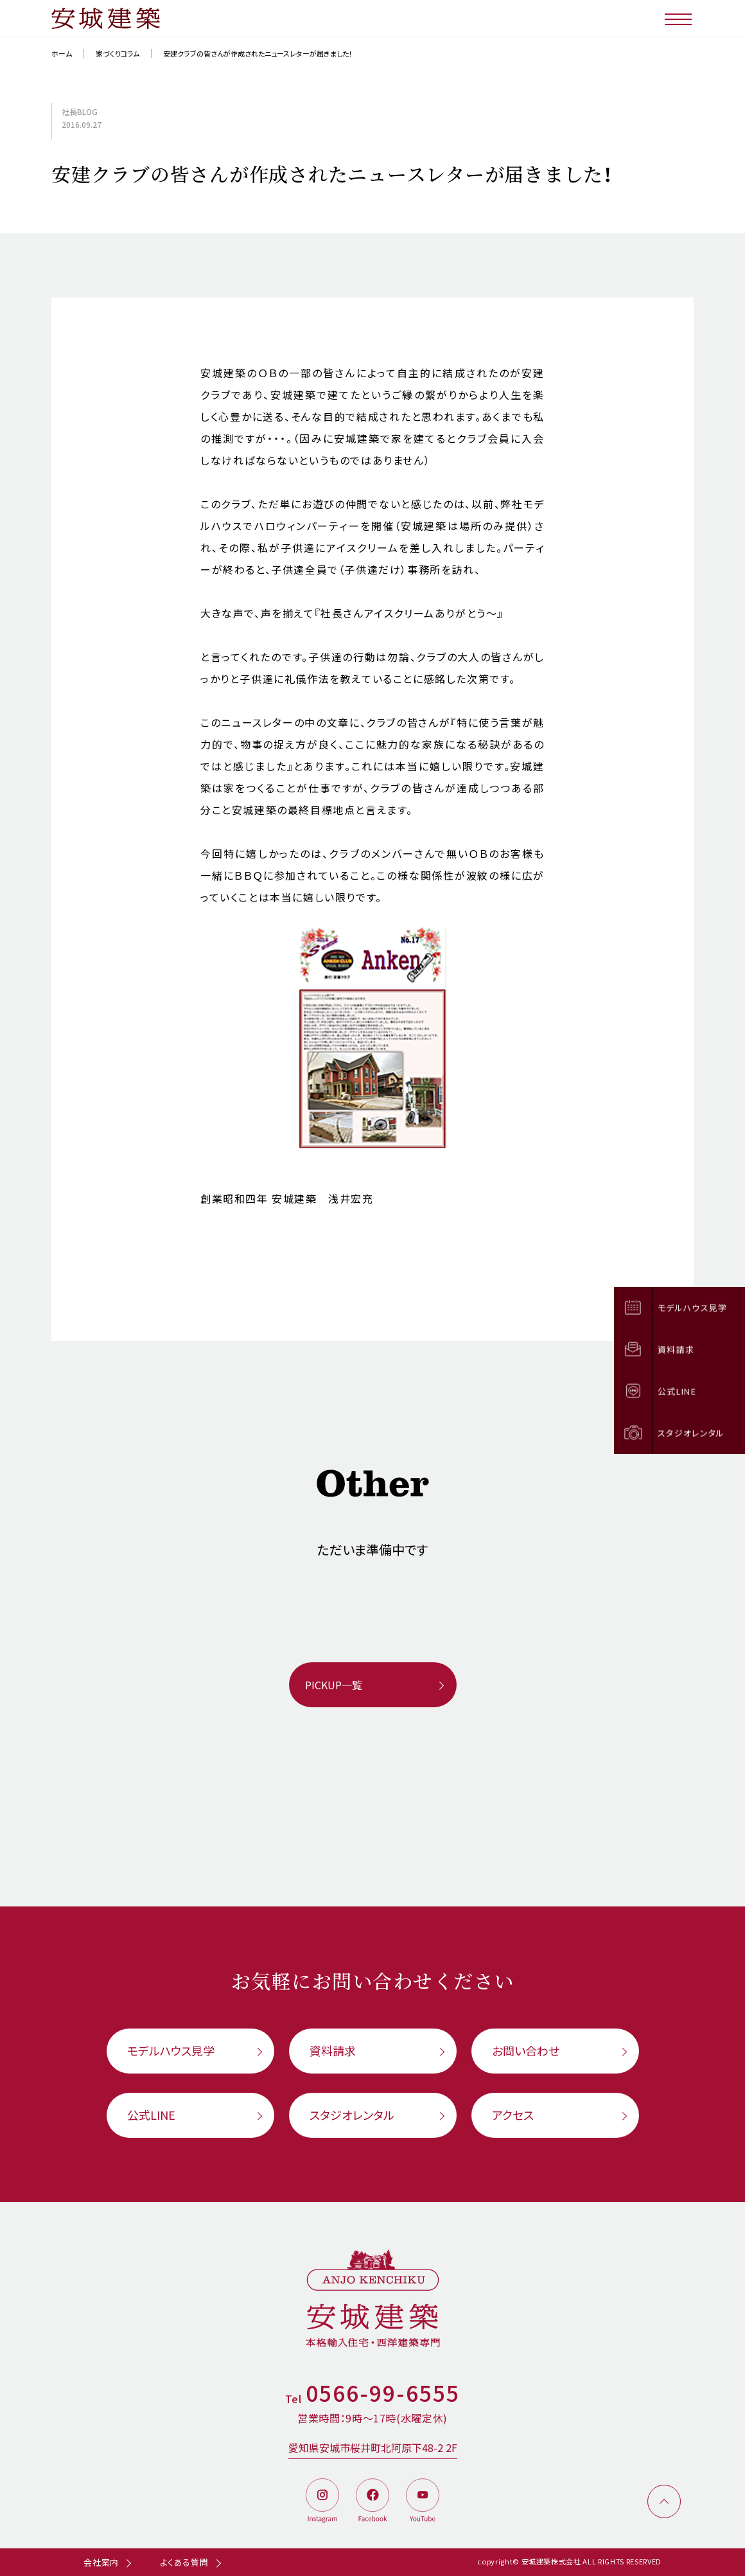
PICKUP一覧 (333, 1684)
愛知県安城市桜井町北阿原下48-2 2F (372, 2447)
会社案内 (101, 2562)
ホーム (61, 53)
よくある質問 (184, 2562)
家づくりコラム (117, 53)
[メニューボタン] (679, 18)
